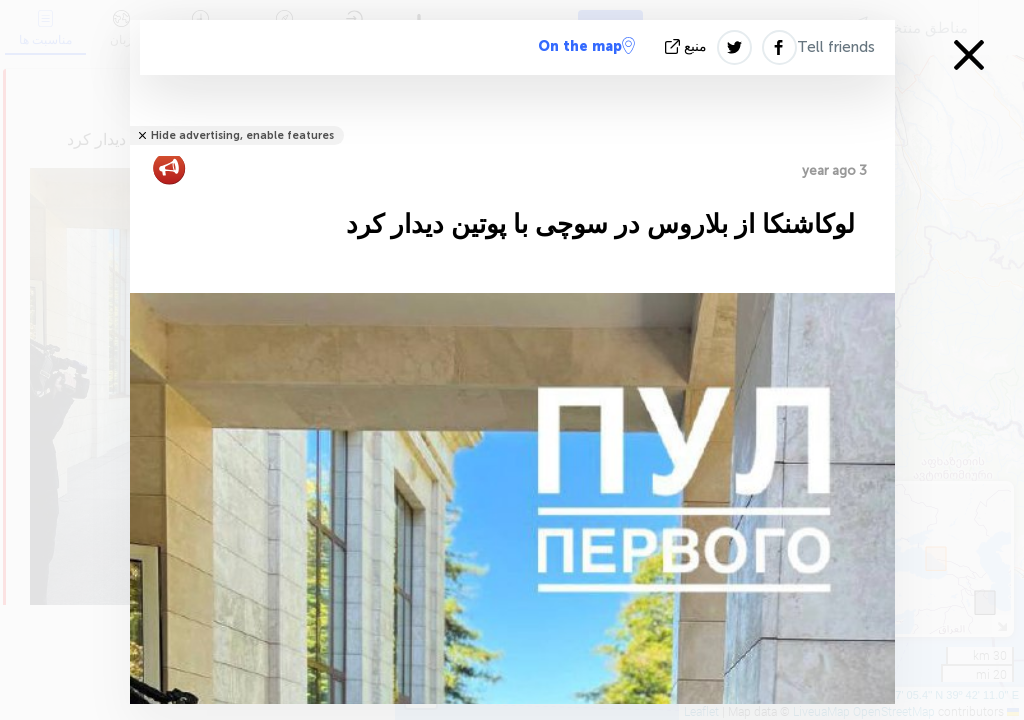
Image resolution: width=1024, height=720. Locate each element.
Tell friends (836, 47)
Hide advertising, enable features (242, 135)
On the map (586, 46)
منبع (688, 46)
